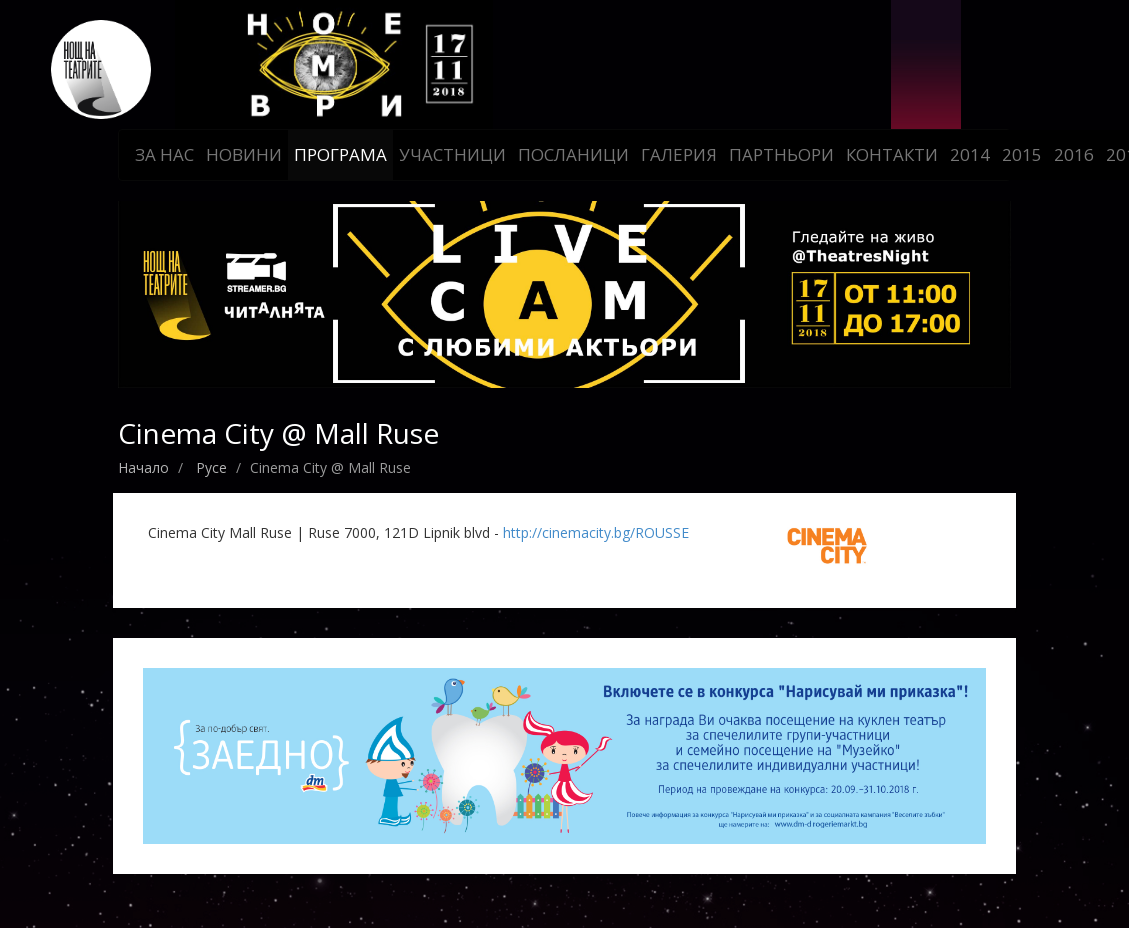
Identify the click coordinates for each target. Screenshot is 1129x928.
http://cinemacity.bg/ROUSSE (596, 532)
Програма (340, 154)
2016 (1074, 154)
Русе (211, 467)
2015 (1022, 154)
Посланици (573, 154)
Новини (244, 154)
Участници (452, 154)
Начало (143, 467)
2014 (970, 154)
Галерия (679, 154)
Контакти (892, 154)
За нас (164, 154)
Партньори (781, 154)
